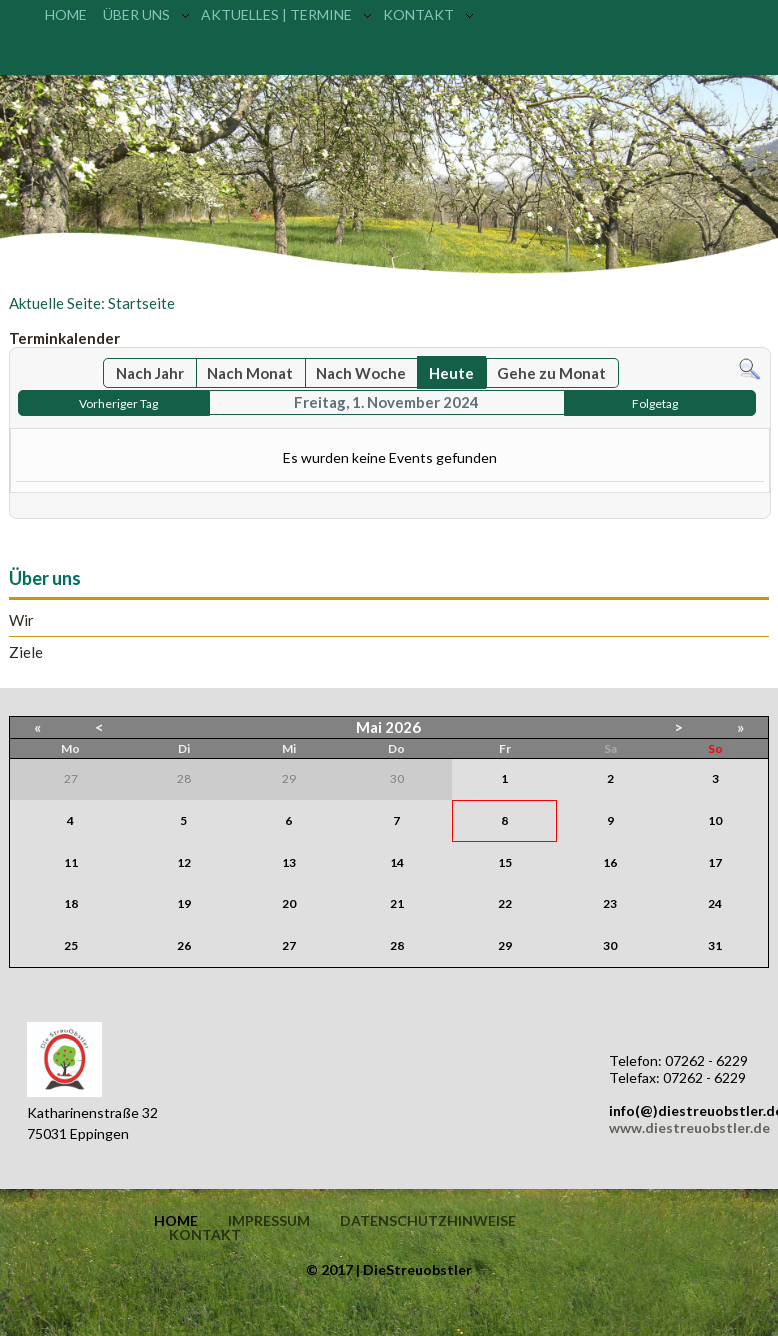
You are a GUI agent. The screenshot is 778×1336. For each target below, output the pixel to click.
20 (289, 903)
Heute (451, 373)
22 (505, 903)
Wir (21, 620)
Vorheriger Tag (118, 403)
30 (610, 945)
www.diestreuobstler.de (689, 1127)
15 (505, 862)
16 (610, 862)
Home (66, 14)
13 (289, 862)
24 (715, 903)
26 (184, 945)
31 (715, 945)
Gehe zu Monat (551, 373)
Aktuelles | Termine (276, 14)
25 (71, 945)
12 (184, 862)
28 (397, 945)
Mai (369, 727)
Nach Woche (361, 373)
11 (71, 862)
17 (715, 862)
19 (184, 903)
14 (397, 862)
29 (505, 945)
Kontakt (418, 14)
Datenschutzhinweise (428, 1221)
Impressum (269, 1221)
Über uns (136, 14)
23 (610, 903)
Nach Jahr (150, 373)
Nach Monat (250, 373)
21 (397, 903)
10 (715, 820)
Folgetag (655, 403)
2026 (403, 727)
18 (71, 903)
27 (289, 945)
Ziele (26, 652)
